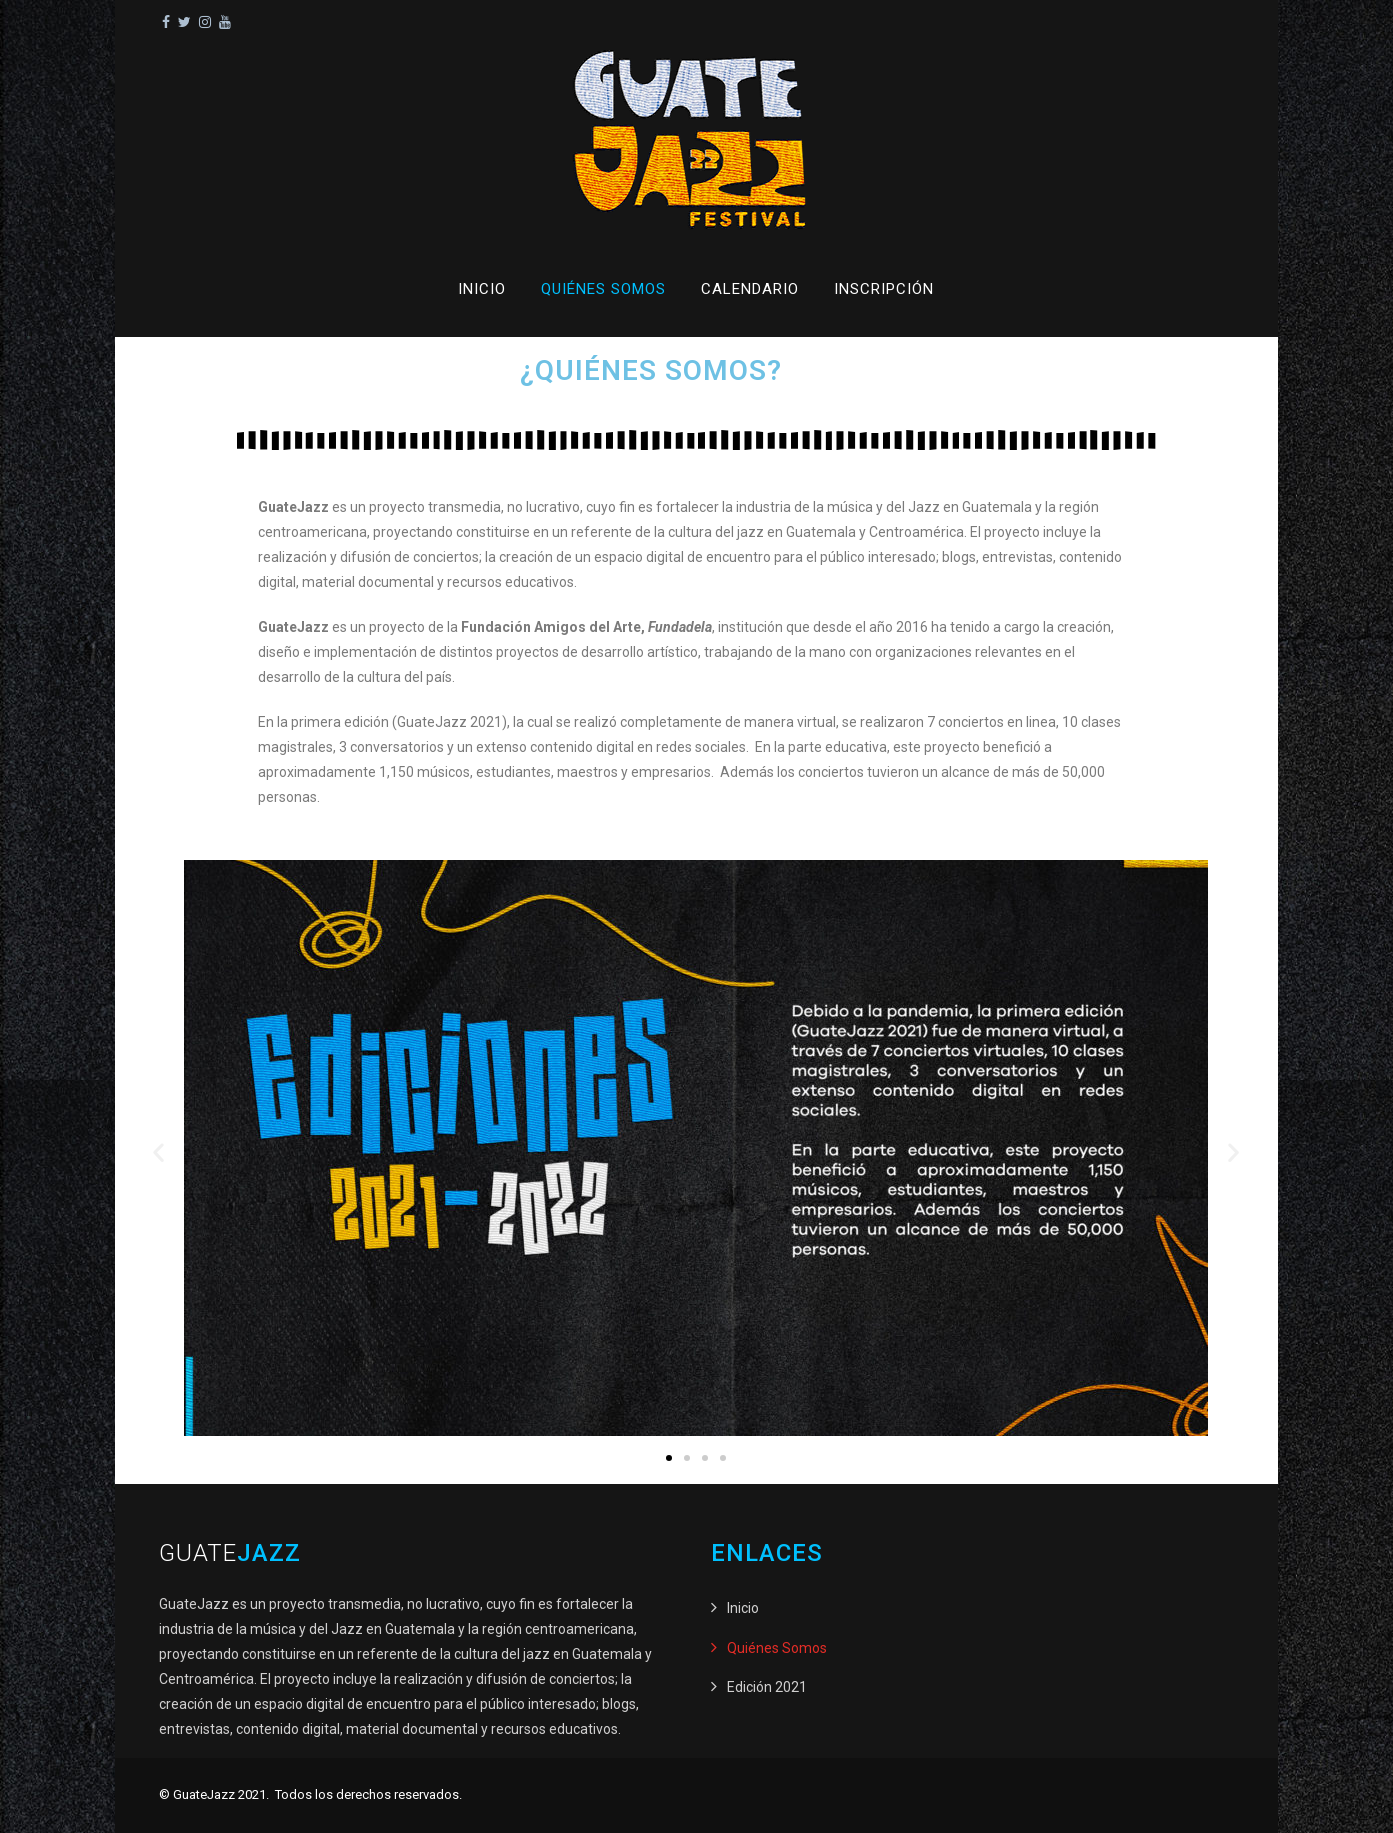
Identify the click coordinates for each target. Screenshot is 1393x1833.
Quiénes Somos (603, 289)
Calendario (750, 289)
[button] (158, 1151)
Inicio (482, 289)
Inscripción (884, 289)
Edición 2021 (767, 1687)
